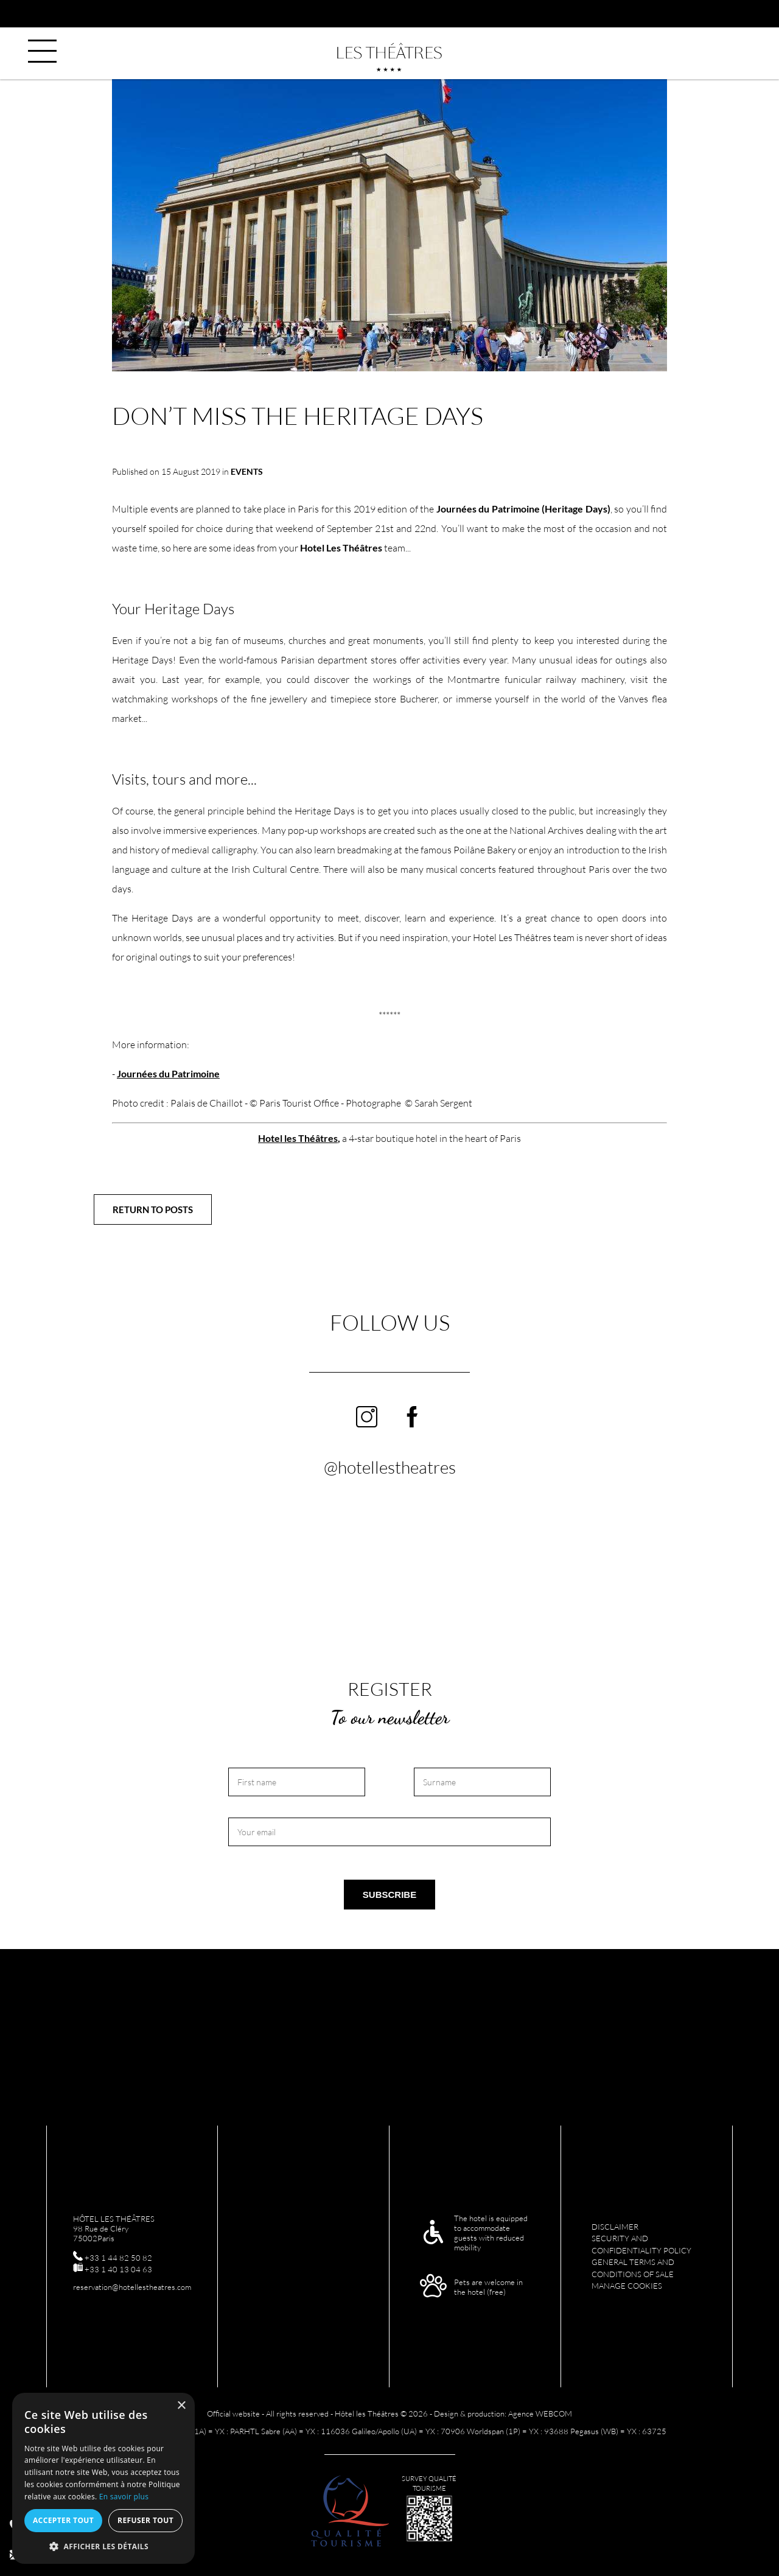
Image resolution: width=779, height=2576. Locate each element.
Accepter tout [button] (63, 2520)
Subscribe (389, 1894)
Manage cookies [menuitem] (627, 2286)
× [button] (181, 2405)
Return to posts (153, 1209)
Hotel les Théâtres (298, 1138)
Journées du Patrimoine (168, 1073)
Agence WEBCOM (540, 2413)
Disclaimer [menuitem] (615, 2226)
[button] (103, 2546)
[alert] (103, 2478)
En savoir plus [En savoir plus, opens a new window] (123, 2496)
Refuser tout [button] (145, 2520)
